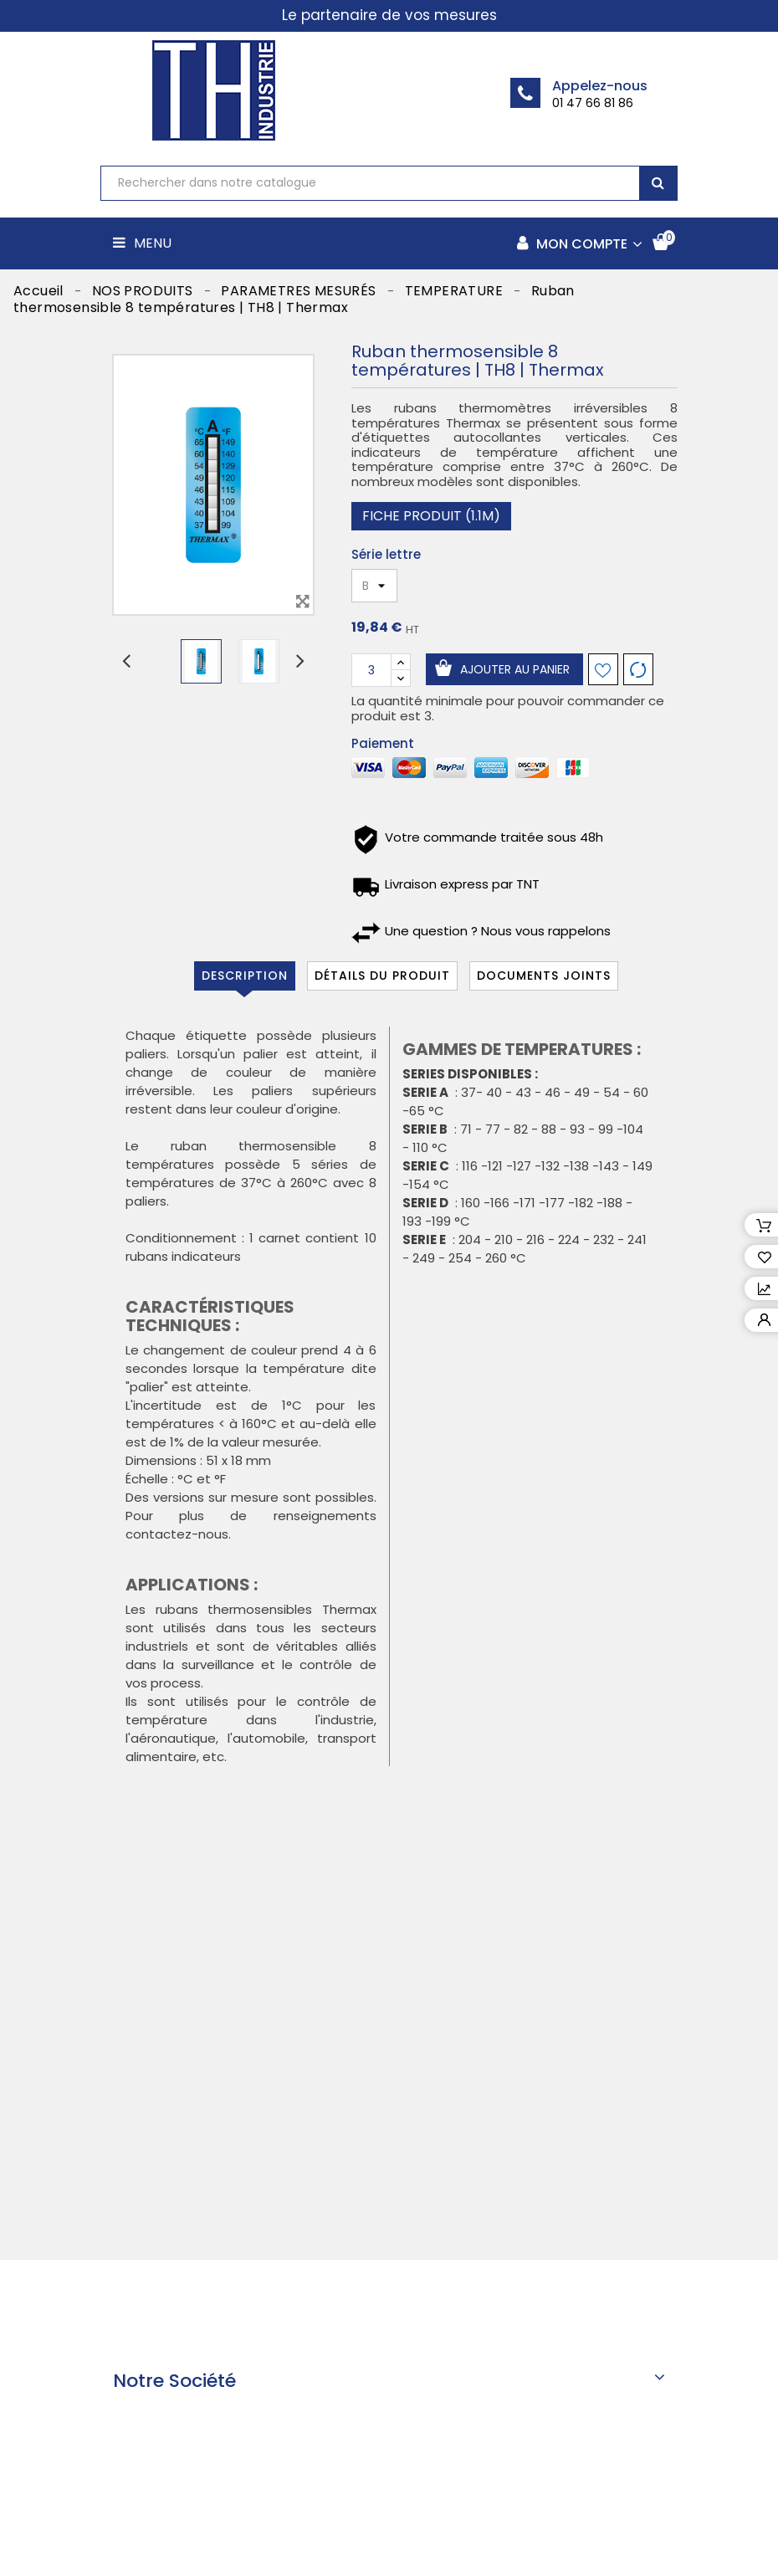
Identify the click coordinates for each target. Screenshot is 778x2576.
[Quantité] (371, 670)
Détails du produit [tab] (382, 975)
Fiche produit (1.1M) (431, 515)
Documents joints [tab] (544, 975)
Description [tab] (245, 975)
